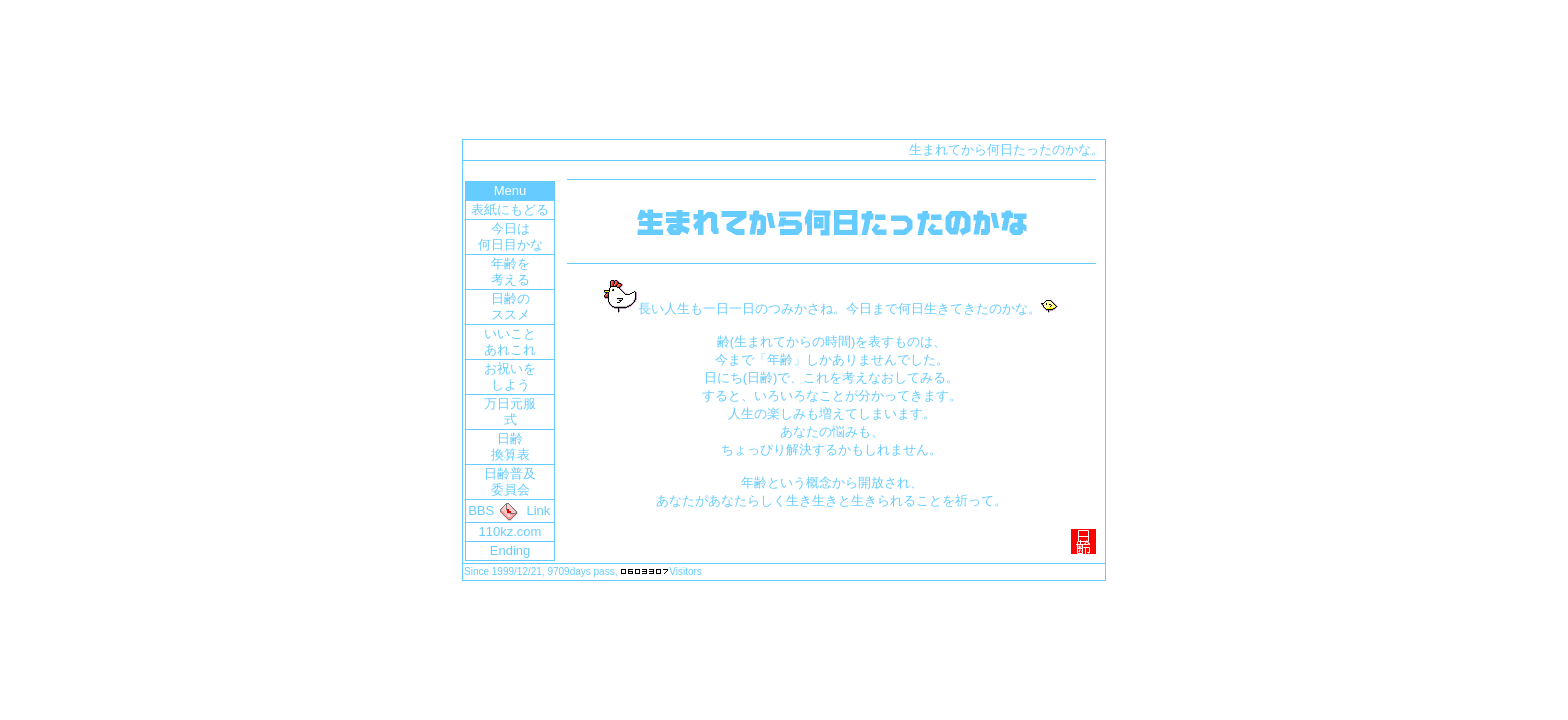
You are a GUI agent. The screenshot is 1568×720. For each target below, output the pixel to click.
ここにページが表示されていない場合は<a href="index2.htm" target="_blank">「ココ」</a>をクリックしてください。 (784, 362)
